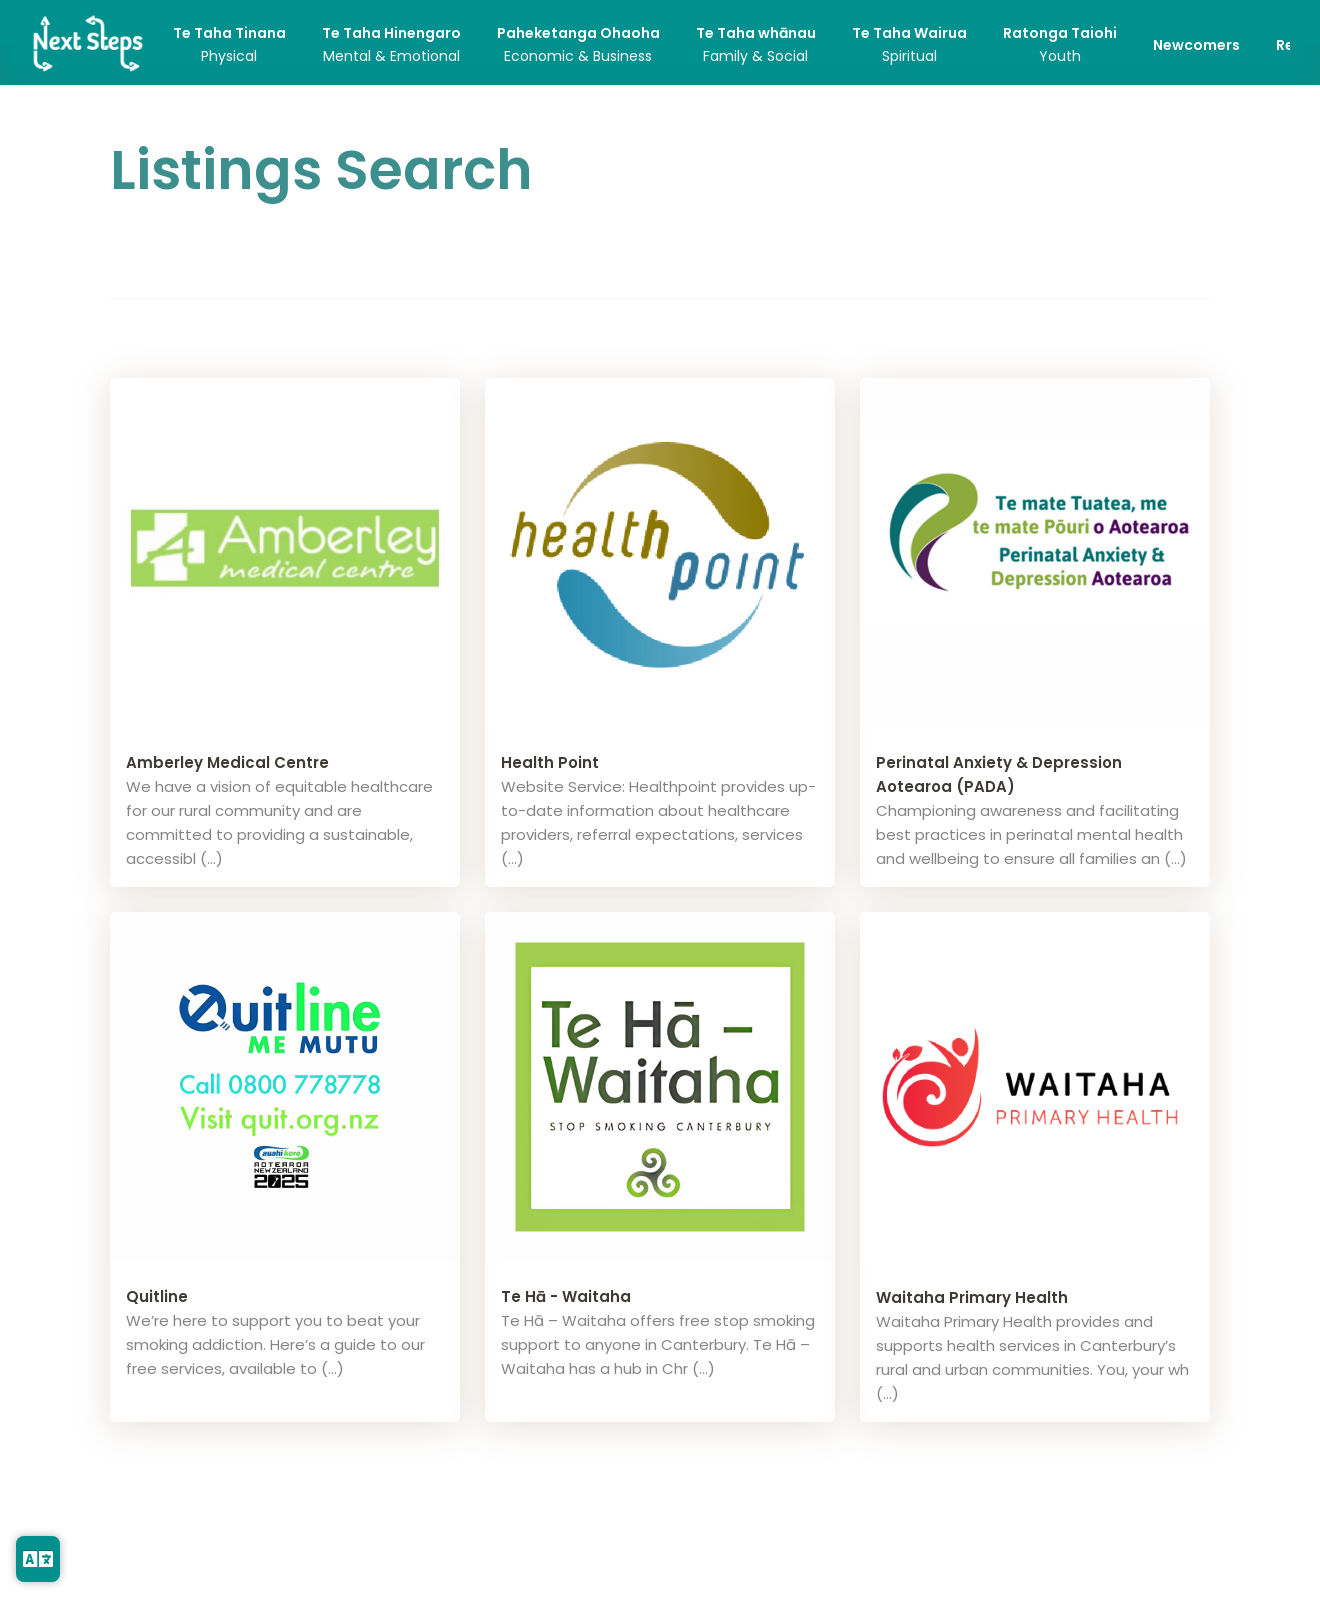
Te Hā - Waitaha (566, 1296)
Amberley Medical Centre (227, 762)
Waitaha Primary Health (972, 1297)
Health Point (550, 762)
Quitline (157, 1296)
